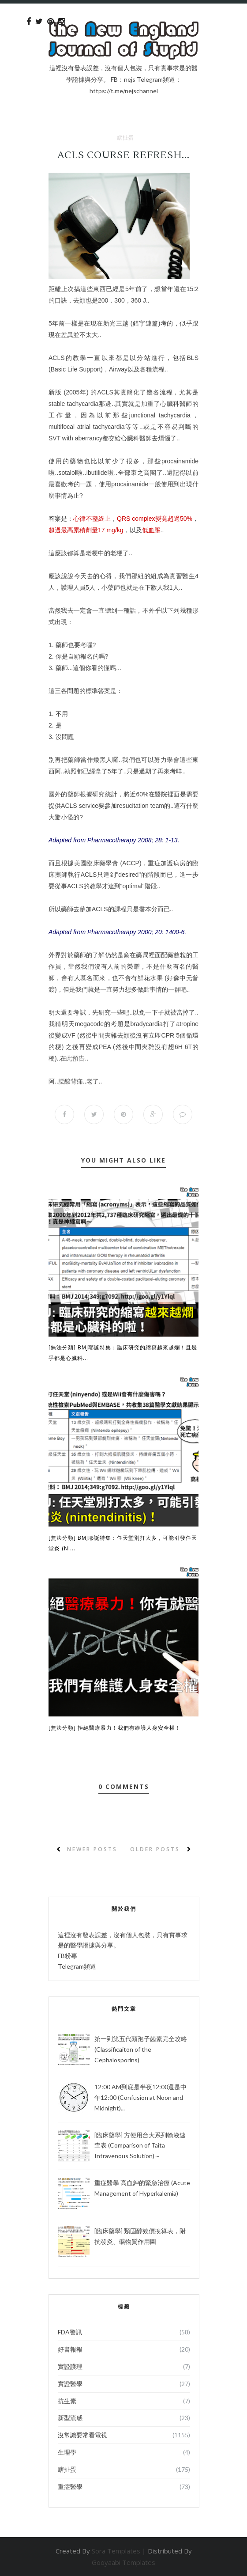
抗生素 (67, 2401)
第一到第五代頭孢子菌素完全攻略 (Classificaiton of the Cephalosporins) (140, 2049)
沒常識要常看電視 (82, 2435)
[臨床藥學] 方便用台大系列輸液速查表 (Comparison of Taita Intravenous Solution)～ (140, 2145)
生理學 (67, 2452)
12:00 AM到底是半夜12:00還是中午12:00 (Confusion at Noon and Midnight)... (140, 2097)
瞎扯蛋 (125, 138)
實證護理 (70, 2366)
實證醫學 (70, 2383)
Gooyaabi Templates (123, 2562)
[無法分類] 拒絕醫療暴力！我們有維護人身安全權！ (115, 1727)
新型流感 (70, 2417)
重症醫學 (70, 2486)
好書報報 (70, 2349)
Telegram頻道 (77, 1966)
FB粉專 (67, 1955)
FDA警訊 (70, 2332)
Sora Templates (116, 2550)
